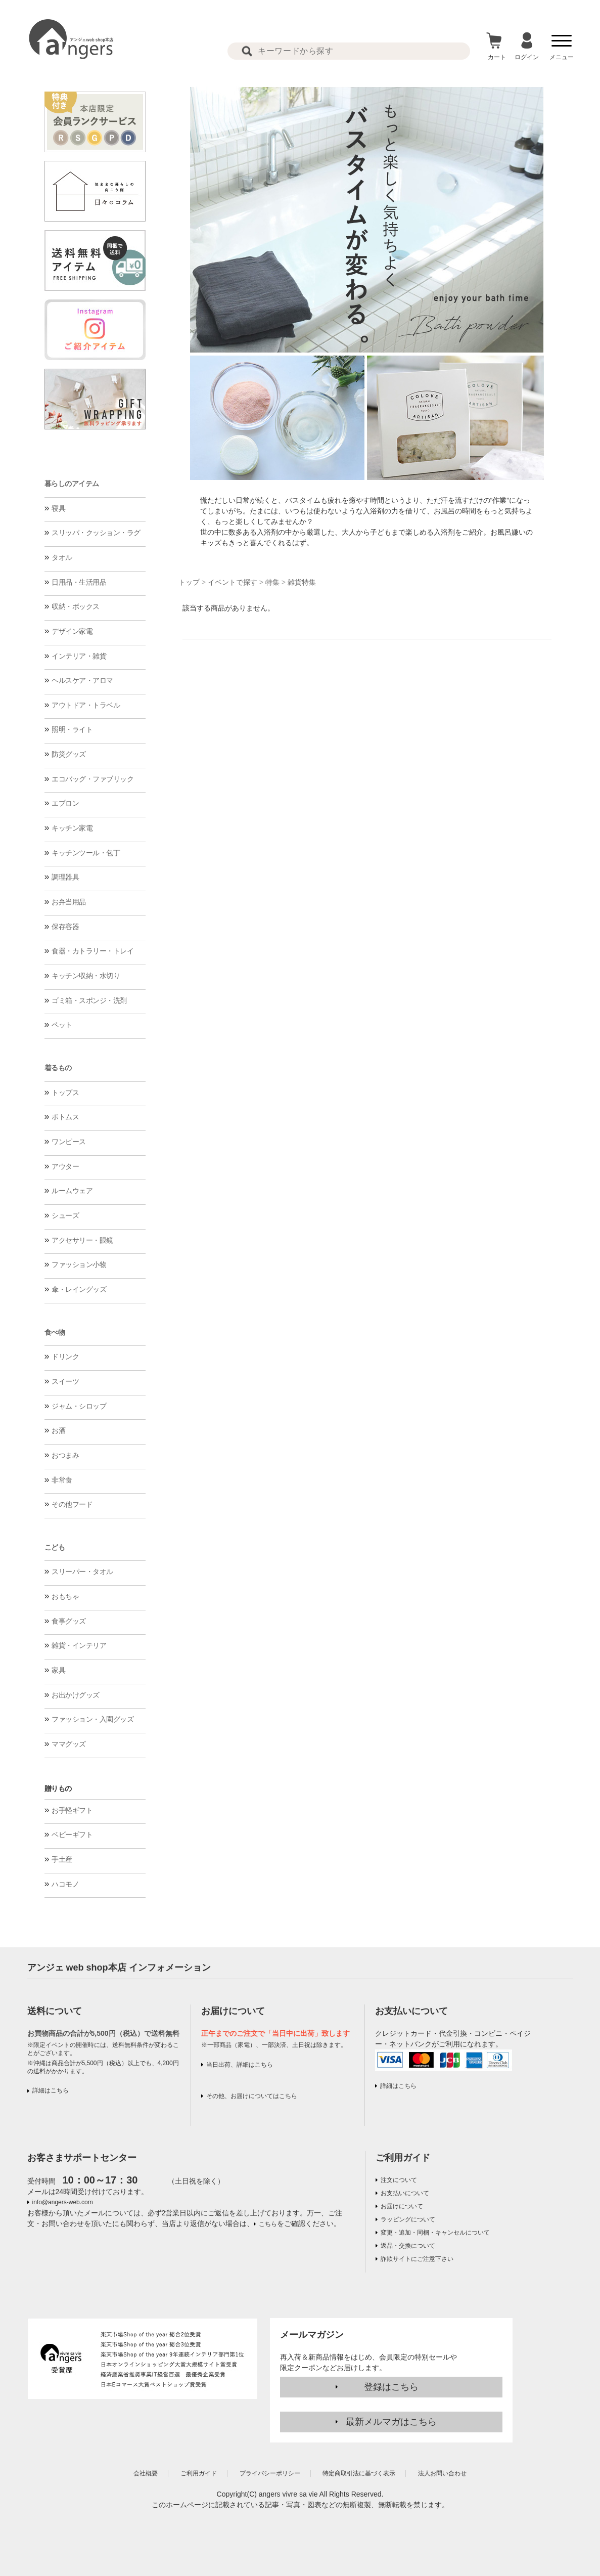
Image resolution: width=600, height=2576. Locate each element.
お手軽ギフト (72, 1810)
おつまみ (65, 1455)
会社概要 (145, 2473)
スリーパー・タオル (82, 1571)
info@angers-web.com (62, 2202)
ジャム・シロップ (79, 1406)
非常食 (62, 1479)
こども (54, 1547)
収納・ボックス (76, 606)
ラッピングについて (408, 2219)
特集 (272, 582)
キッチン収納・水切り (86, 975)
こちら (268, 2224)
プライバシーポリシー (270, 2473)
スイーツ (65, 1381)
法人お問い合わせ (442, 2473)
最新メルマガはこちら (391, 2422)
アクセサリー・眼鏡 (82, 1240)
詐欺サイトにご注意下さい (417, 2258)
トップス (65, 1092)
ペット (62, 1024)
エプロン (65, 803)
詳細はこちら (50, 2090)
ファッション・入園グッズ (92, 1719)
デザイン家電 (72, 631)
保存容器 (65, 926)
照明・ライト (72, 729)
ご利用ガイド (403, 2158)
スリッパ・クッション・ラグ (96, 532)
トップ (189, 582)
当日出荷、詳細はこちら (239, 2064)
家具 (58, 1670)
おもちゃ (65, 1596)
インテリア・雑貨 (79, 656)
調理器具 (65, 877)
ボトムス (65, 1116)
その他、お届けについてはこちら (251, 2096)
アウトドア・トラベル (86, 705)
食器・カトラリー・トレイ (92, 950)
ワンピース (69, 1141)
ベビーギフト (72, 1834)
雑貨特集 (302, 582)
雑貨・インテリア (79, 1645)
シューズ (65, 1215)
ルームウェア (72, 1190)
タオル (62, 557)
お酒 (58, 1430)
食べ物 (54, 1332)
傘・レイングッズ (79, 1289)
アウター (65, 1166)
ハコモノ (65, 1884)
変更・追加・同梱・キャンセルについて (435, 2232)
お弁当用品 (69, 901)
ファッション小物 (79, 1264)
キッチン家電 (72, 828)
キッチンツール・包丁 (86, 852)
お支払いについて (405, 2193)
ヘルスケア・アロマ (82, 680)
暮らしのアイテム (71, 483)
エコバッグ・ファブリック (92, 778)
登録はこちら (391, 2387)
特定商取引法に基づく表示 (358, 2473)
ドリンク (65, 1356)
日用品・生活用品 (79, 582)
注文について (399, 2180)
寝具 (58, 508)
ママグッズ (69, 1744)
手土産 (62, 1859)
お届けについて (402, 2206)
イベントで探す (232, 582)
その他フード (72, 1504)
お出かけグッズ (76, 1694)
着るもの (58, 1067)
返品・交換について (408, 2245)
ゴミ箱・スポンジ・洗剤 (89, 1000)
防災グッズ (69, 754)
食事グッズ (69, 1621)
